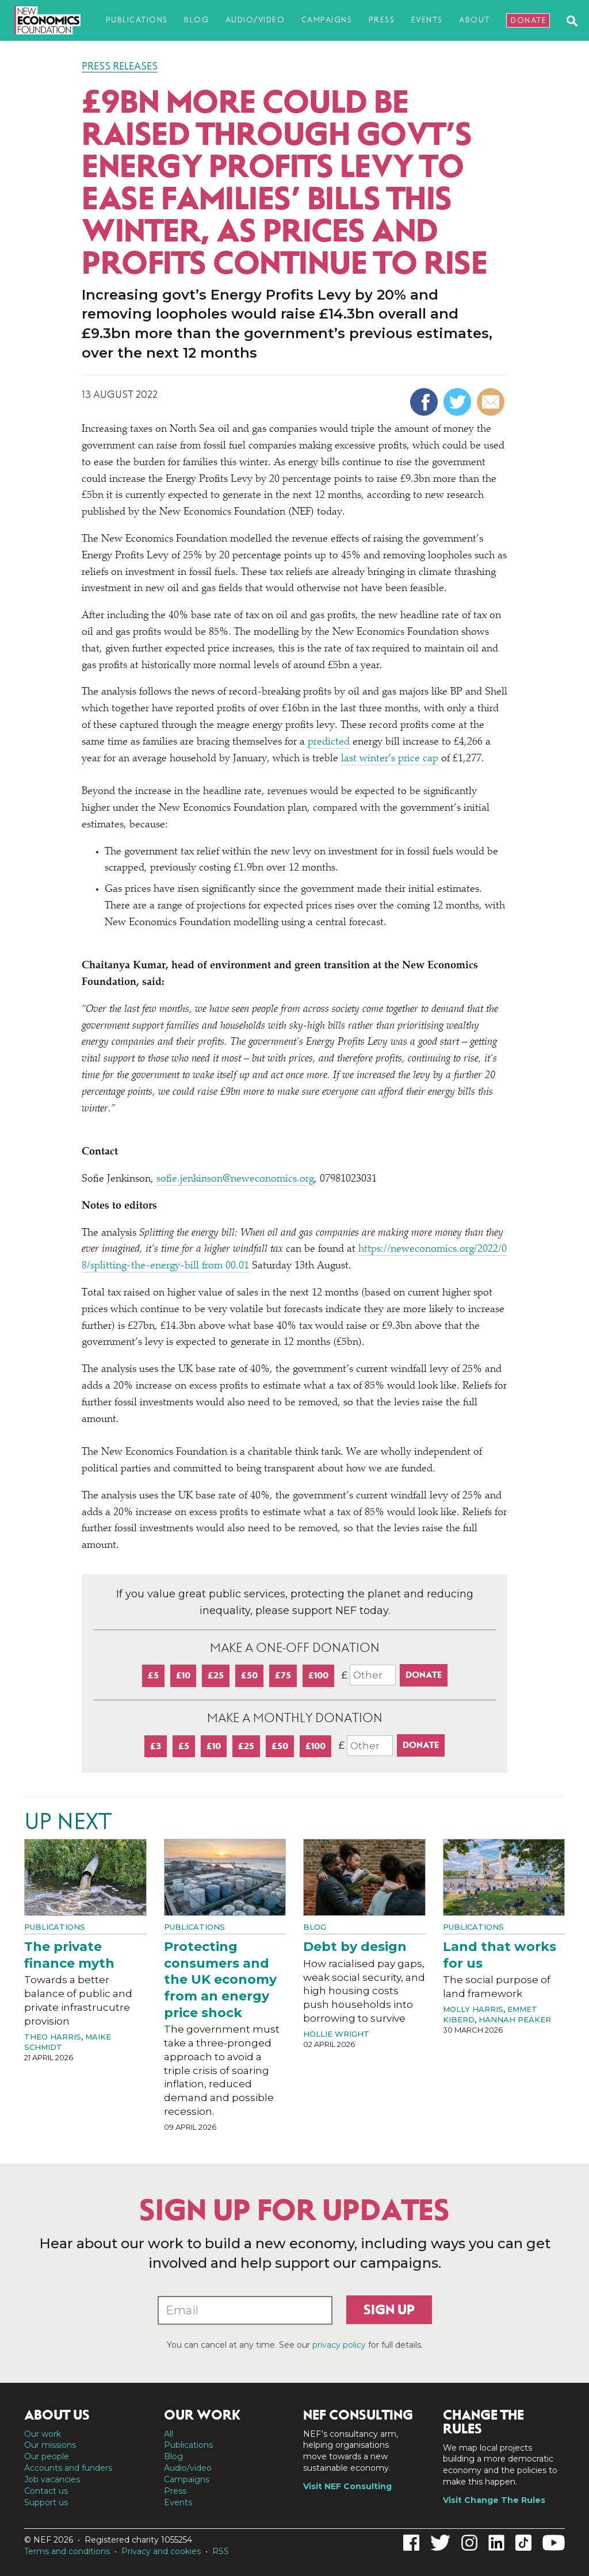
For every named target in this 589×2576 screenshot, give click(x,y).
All (168, 2434)
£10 (183, 1675)
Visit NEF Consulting (347, 2486)
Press (382, 20)
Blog (196, 20)
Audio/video (255, 20)
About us (57, 2415)
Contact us (46, 2491)
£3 (155, 1746)
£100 (318, 1675)
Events (427, 20)
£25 (216, 1675)
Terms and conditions (67, 2551)
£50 (249, 1675)
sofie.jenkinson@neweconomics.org (235, 1179)
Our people (46, 2456)
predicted (329, 742)
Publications (137, 20)
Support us (46, 2502)
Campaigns (327, 20)
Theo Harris (52, 2036)
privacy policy (339, 2345)
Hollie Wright (336, 2033)
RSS (220, 2551)
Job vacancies (52, 2479)
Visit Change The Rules (494, 2500)
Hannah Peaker (515, 2019)
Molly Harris (473, 2009)
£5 (153, 1675)
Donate (528, 20)
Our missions (50, 2445)
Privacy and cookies (161, 2551)
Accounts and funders (68, 2468)
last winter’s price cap (389, 759)
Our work (42, 2434)
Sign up (389, 2309)
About (474, 20)
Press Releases (120, 66)
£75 (283, 1675)
